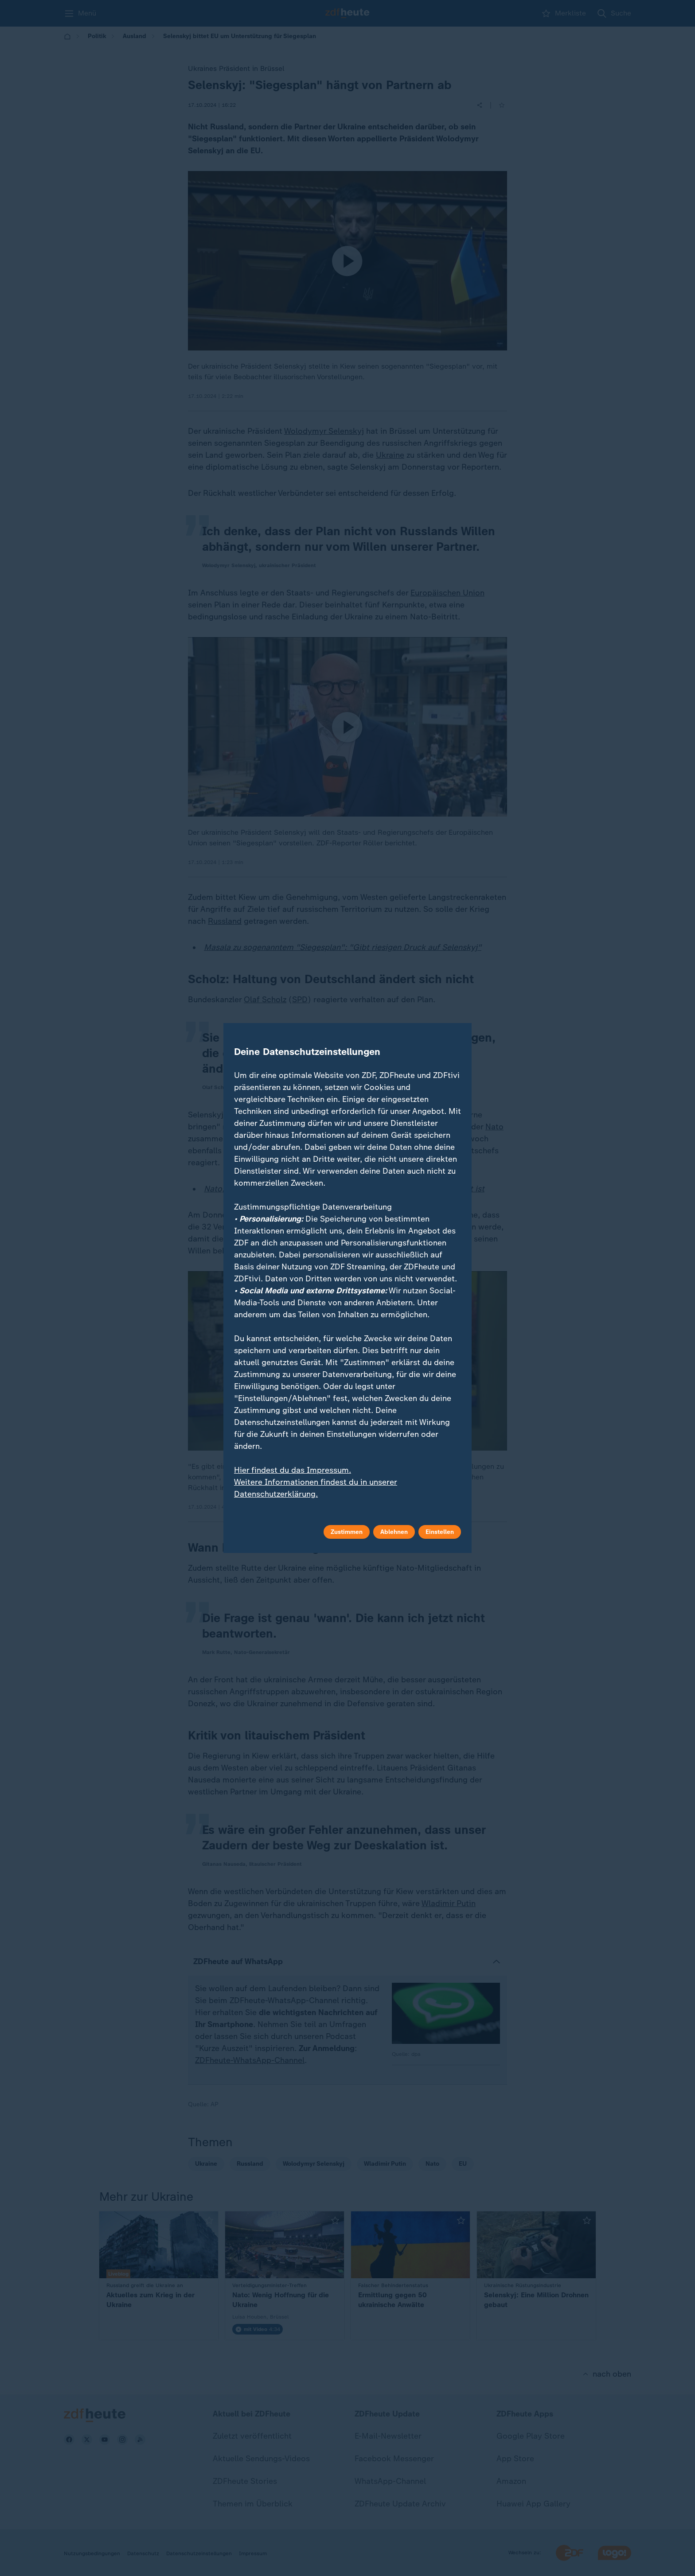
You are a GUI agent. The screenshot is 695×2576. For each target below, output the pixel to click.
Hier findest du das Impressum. (292, 1470)
